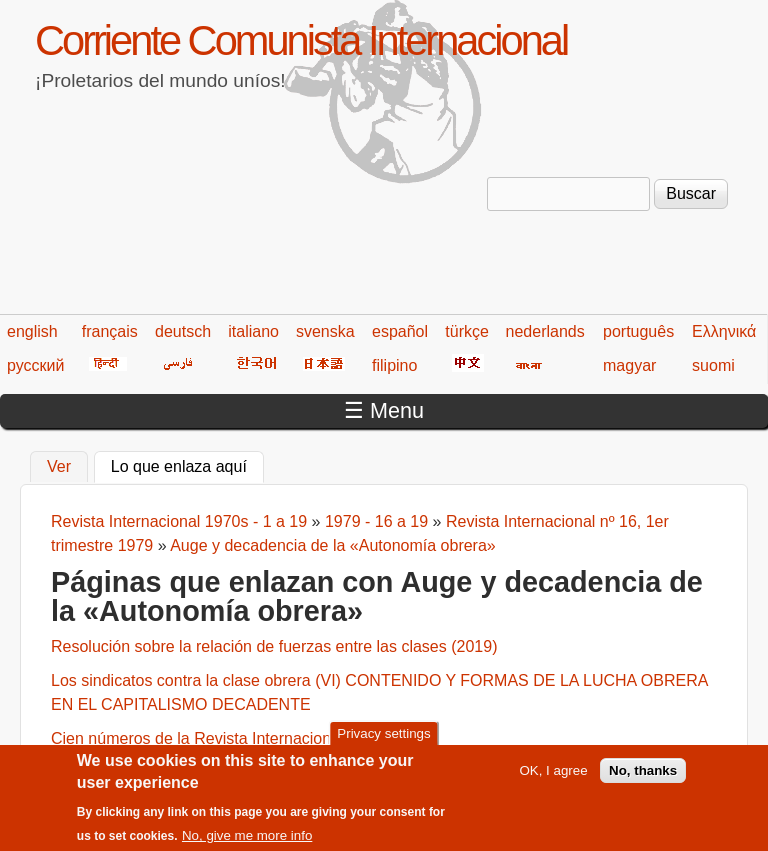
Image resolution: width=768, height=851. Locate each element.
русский (35, 365)
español (400, 331)
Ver (59, 466)
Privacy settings (383, 740)
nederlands (545, 331)
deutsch (183, 331)
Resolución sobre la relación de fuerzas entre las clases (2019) (274, 646)
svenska (325, 331)
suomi (713, 365)
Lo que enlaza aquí (187, 464)
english (32, 331)
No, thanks (643, 778)
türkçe (467, 331)
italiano (253, 331)
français (110, 331)
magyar (629, 365)
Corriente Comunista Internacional (301, 40)
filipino (394, 365)
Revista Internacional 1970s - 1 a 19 (179, 521)
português (638, 331)
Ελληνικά (724, 331)
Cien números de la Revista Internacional (197, 738)
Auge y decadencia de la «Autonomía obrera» (333, 545)
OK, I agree (553, 778)
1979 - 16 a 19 (376, 521)
